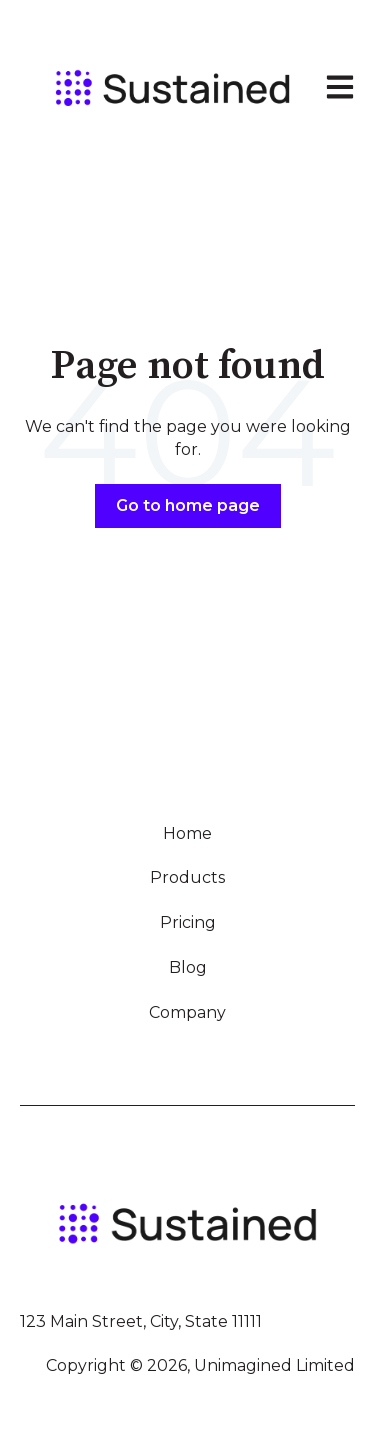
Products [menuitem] (187, 877)
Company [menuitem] (187, 1012)
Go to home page (188, 505)
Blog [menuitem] (188, 967)
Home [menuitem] (187, 833)
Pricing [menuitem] (188, 922)
